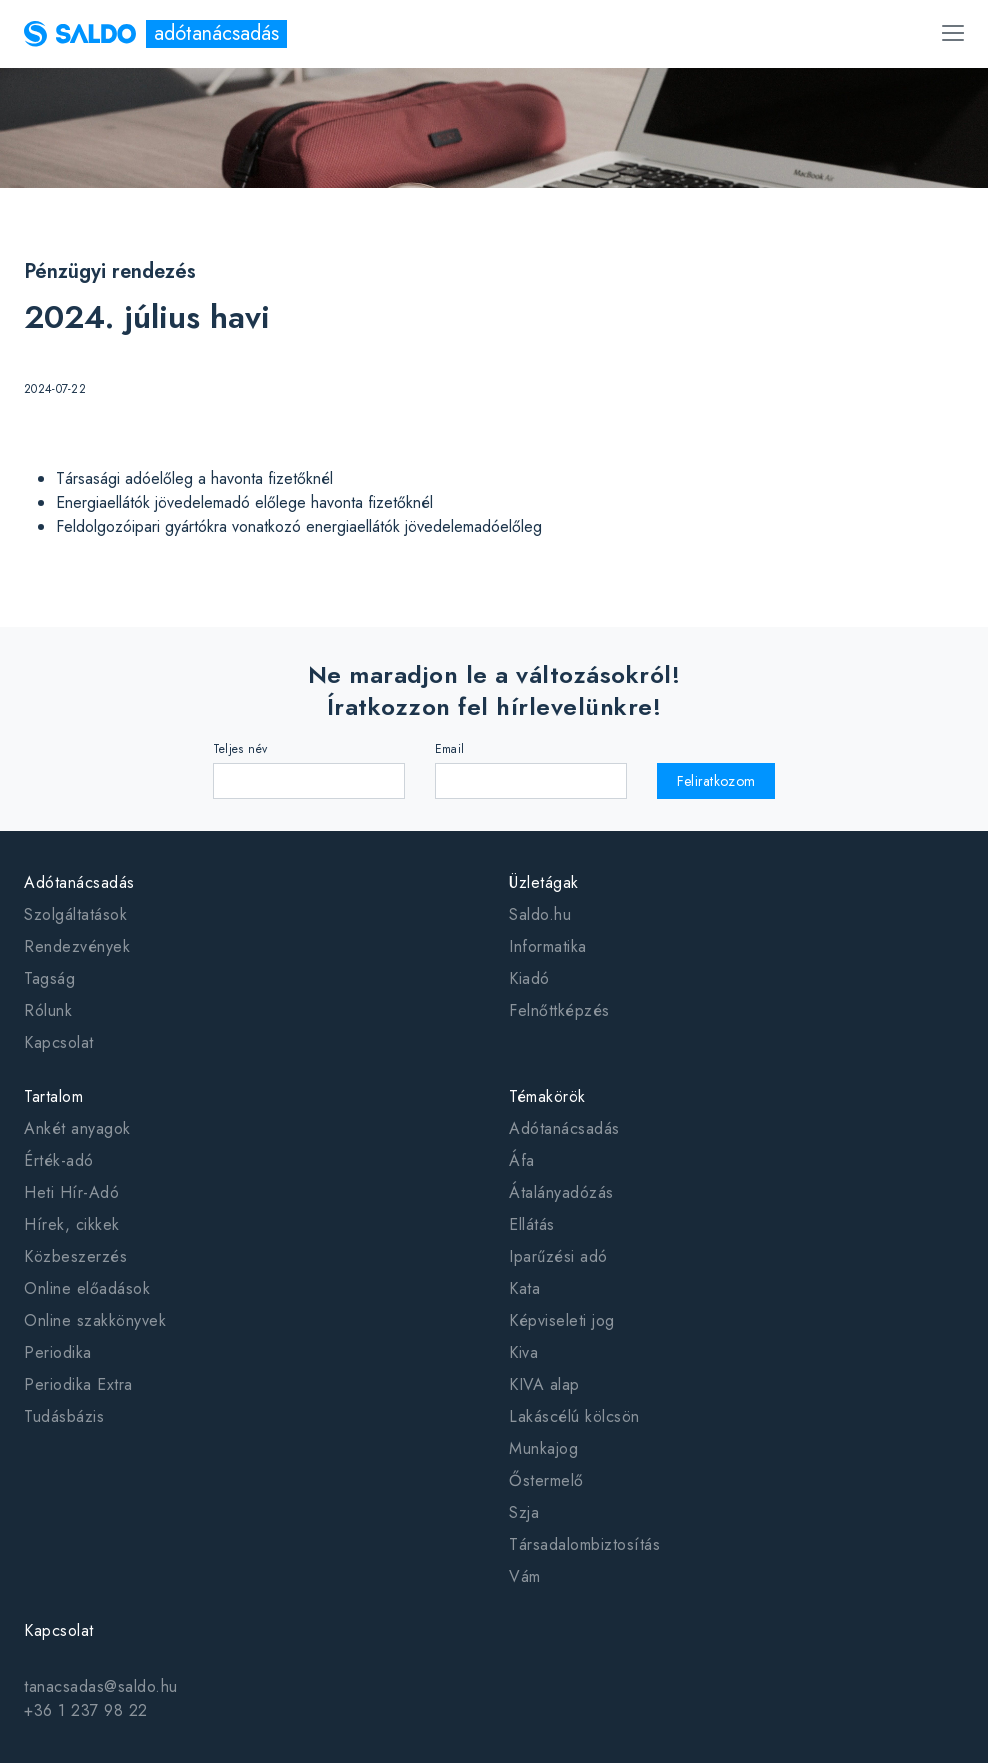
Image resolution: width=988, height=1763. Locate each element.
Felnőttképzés (559, 1010)
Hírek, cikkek (72, 1224)
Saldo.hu (540, 914)
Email (450, 749)
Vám (525, 1576)
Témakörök (547, 1096)
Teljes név (240, 749)
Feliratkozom (716, 781)
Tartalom (53, 1096)
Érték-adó (59, 1160)
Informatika (548, 946)
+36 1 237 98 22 (86, 1710)
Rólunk (48, 1010)
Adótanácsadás (79, 882)
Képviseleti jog (562, 1320)
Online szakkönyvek (95, 1320)
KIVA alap (544, 1384)
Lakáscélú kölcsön (574, 1416)
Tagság (49, 978)
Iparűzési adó (558, 1256)
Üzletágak (544, 882)
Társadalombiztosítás (584, 1544)
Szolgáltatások (75, 914)
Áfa (522, 1160)
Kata (524, 1288)
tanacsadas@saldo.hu (101, 1686)
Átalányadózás (561, 1192)
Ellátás (532, 1224)
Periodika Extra (78, 1384)
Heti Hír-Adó (71, 1192)
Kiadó (529, 978)
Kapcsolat (59, 1042)
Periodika (58, 1352)
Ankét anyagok (77, 1128)
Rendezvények (77, 946)
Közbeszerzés (75, 1256)
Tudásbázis (64, 1416)
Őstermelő (546, 1480)
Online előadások (87, 1288)
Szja (524, 1512)
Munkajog (543, 1448)
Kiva (523, 1352)
